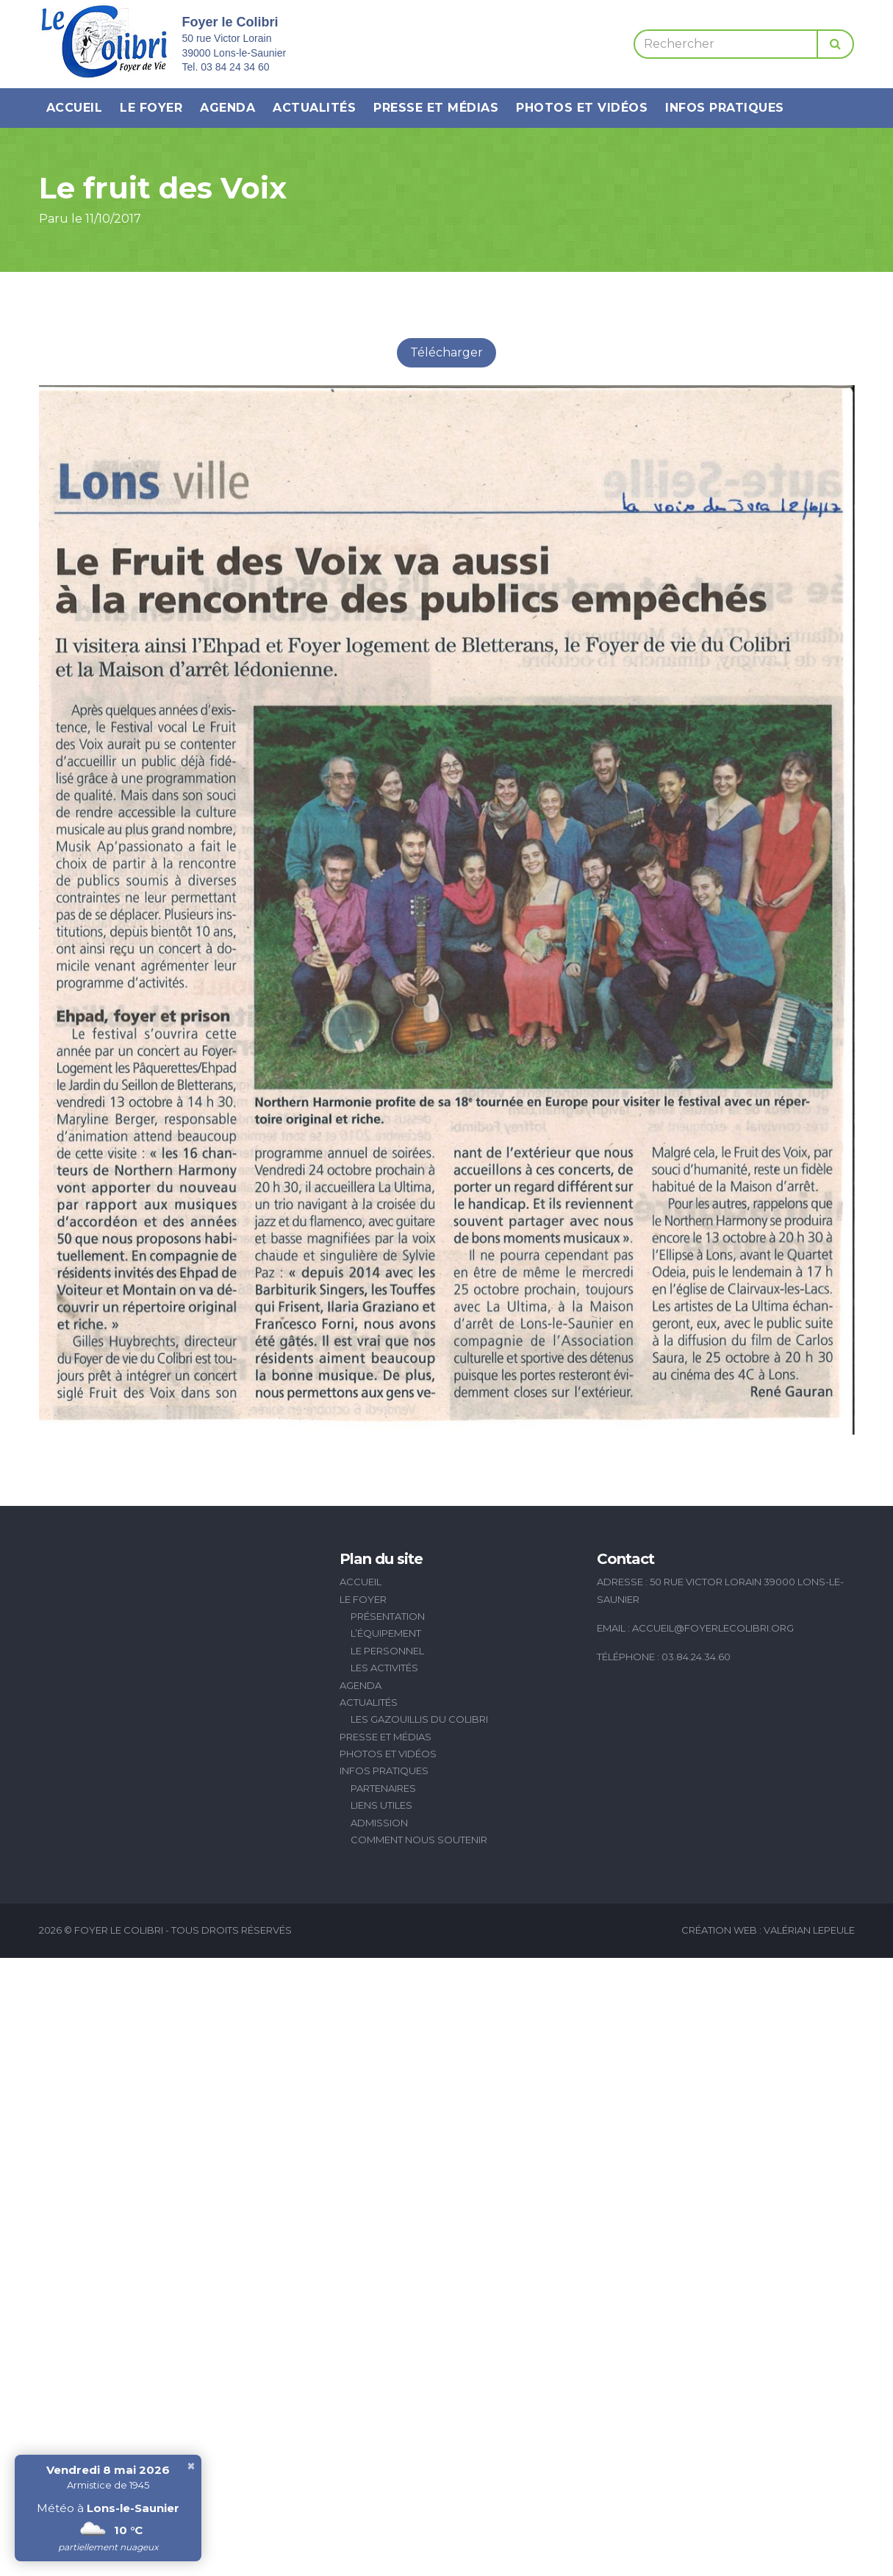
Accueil (74, 108)
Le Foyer (151, 108)
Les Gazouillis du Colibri (419, 1719)
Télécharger (446, 352)
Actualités (314, 108)
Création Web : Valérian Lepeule (768, 1930)
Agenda (227, 108)
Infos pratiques (724, 108)
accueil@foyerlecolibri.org (713, 1628)
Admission (379, 1823)
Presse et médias (435, 108)
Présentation (388, 1616)
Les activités (384, 1667)
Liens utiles (381, 1805)
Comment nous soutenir (419, 1839)
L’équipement (386, 1633)
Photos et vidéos (582, 108)
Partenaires (383, 1788)
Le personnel (387, 1651)
